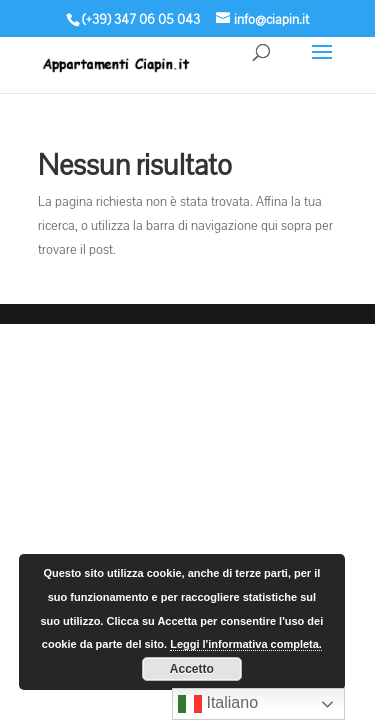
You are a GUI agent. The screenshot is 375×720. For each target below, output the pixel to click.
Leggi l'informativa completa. (246, 644)
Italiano (218, 704)
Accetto (192, 669)
